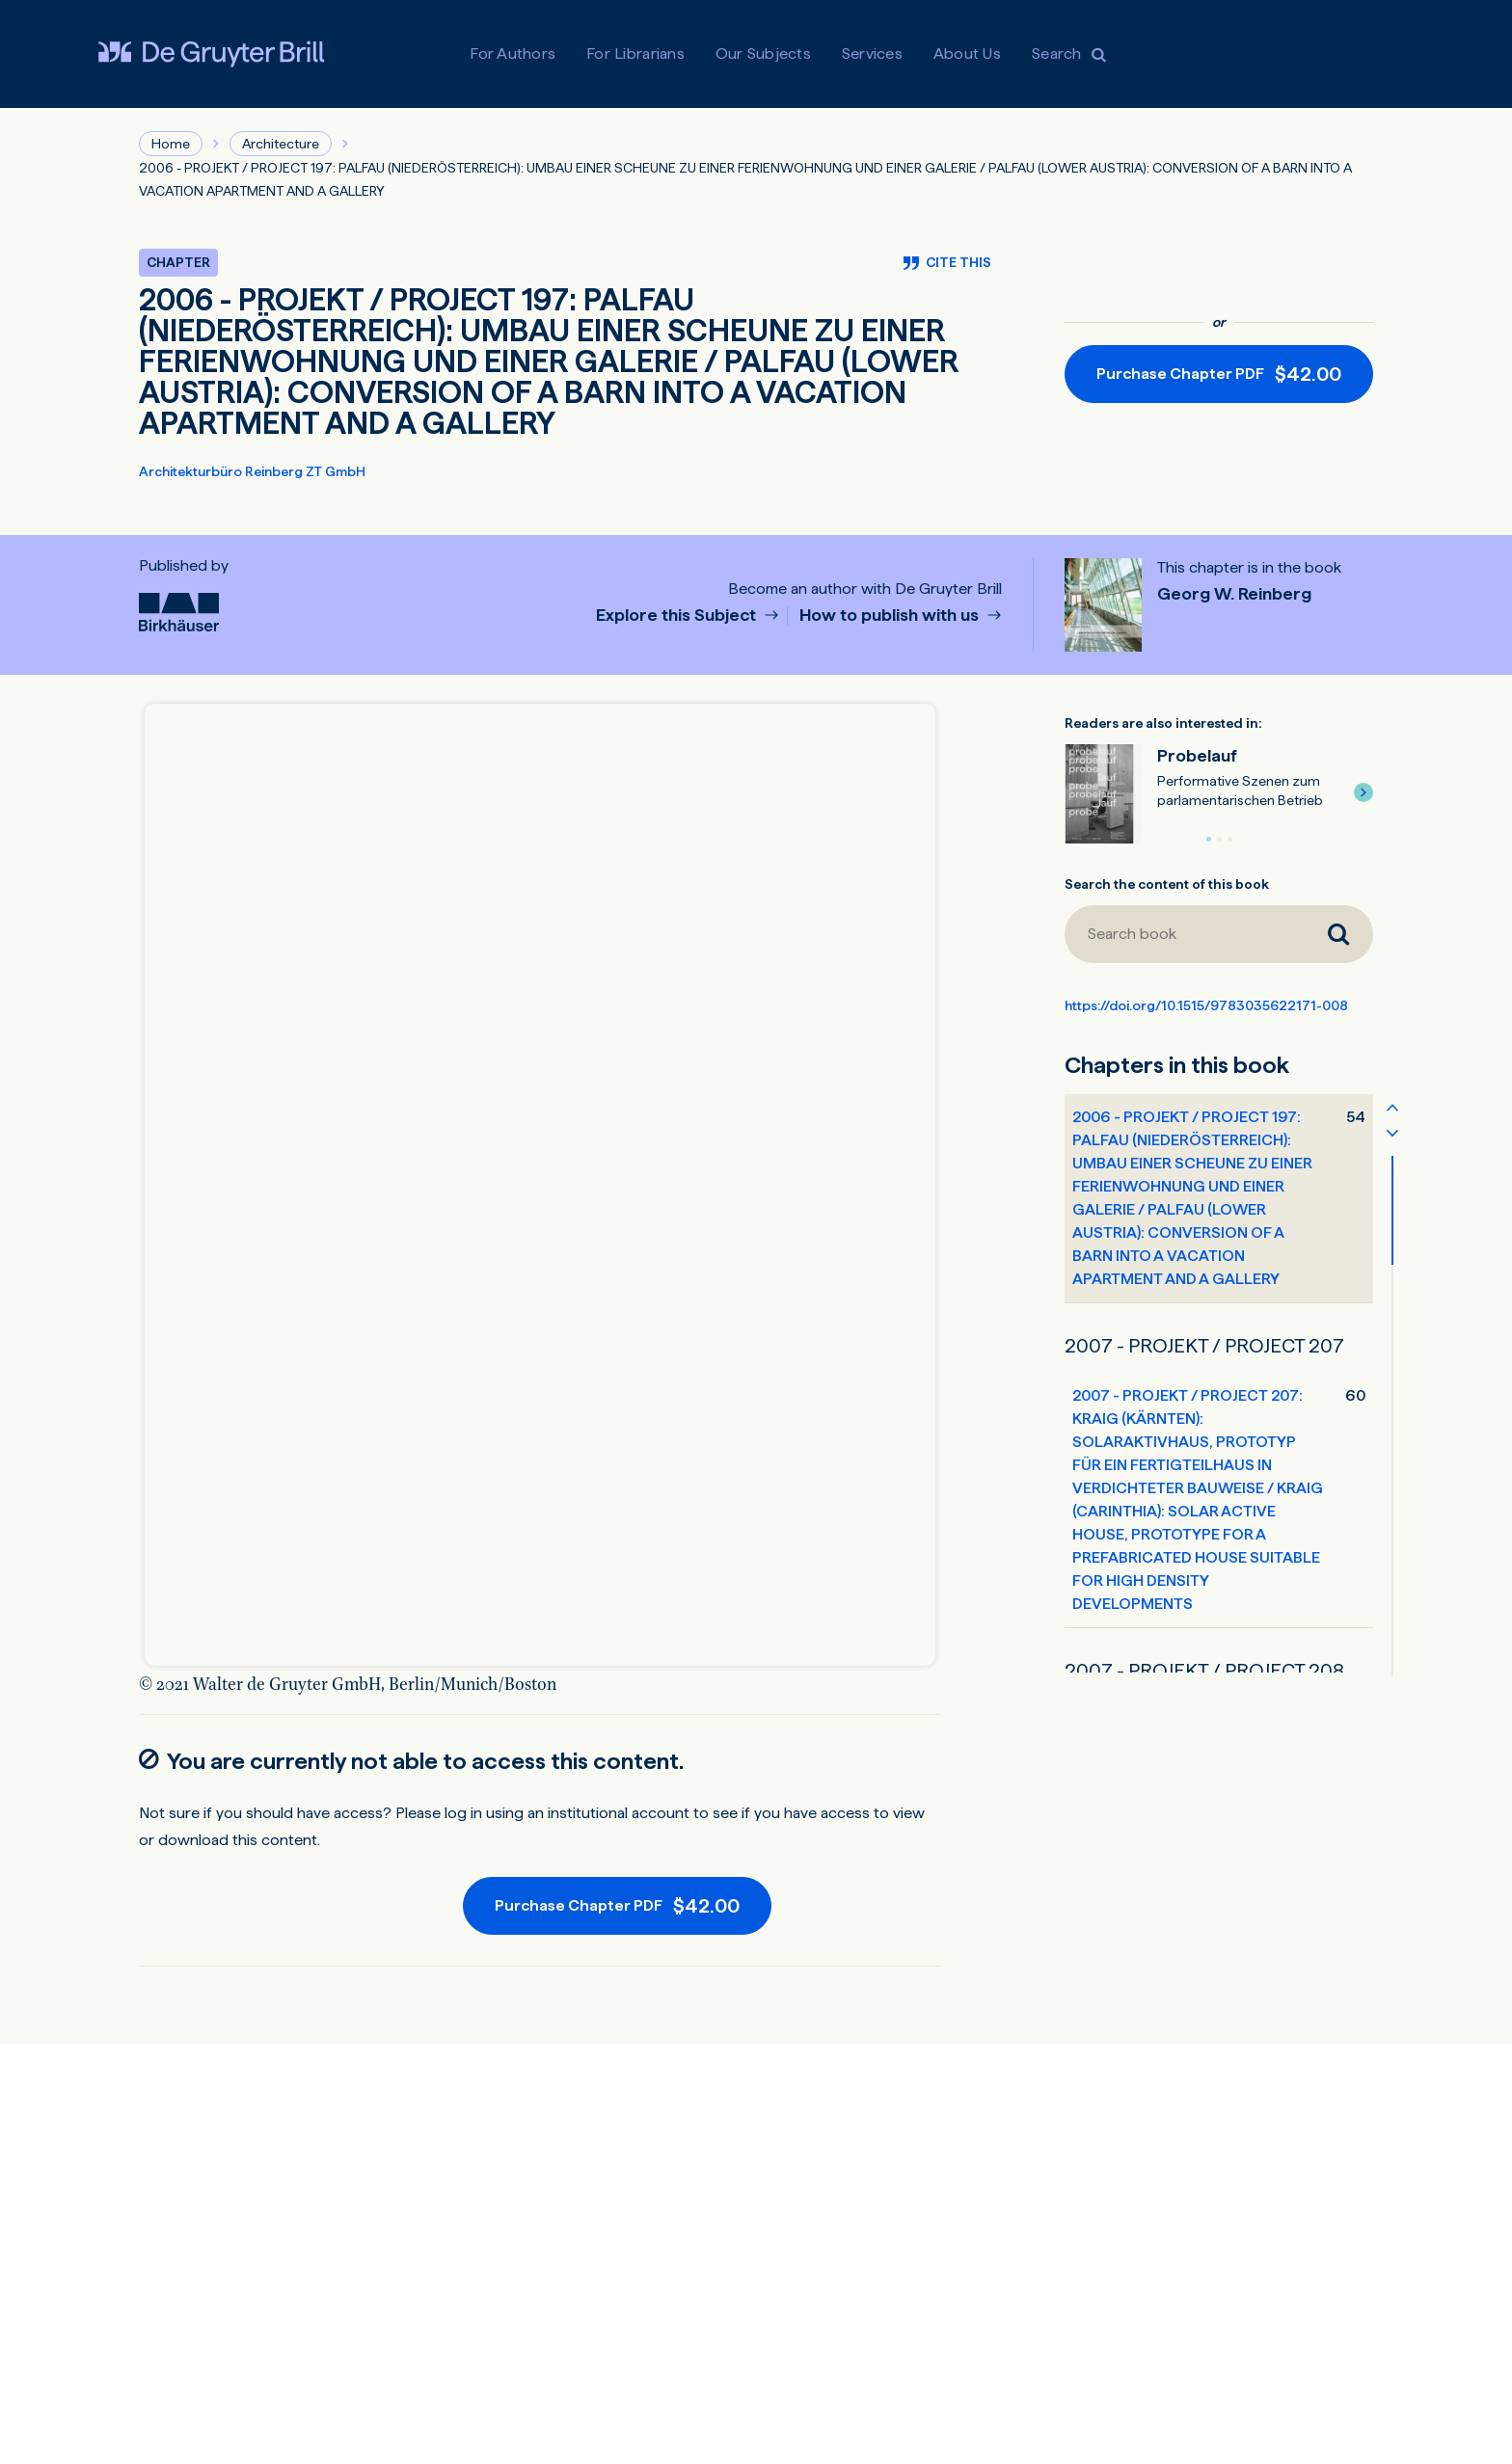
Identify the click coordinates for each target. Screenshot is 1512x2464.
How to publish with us (891, 615)
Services (872, 53)
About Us (967, 53)
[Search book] (1184, 934)
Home (170, 143)
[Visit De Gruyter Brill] (211, 54)
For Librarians (635, 53)
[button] (1363, 792)
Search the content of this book (1167, 884)
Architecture (280, 143)
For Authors (512, 53)
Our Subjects (763, 53)
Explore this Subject (678, 615)
